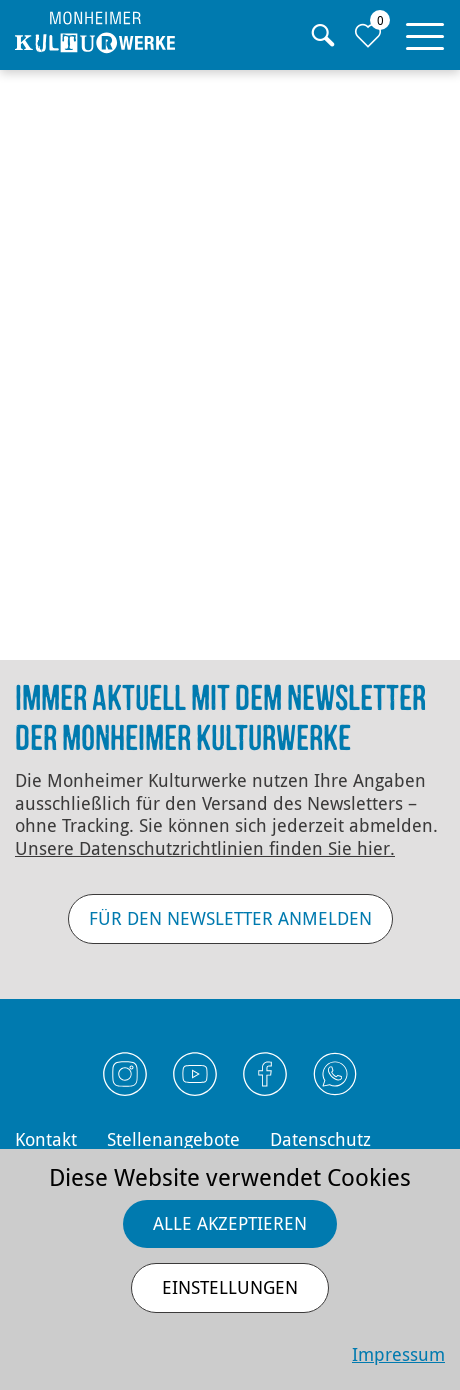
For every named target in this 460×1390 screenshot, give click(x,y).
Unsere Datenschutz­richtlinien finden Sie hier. (205, 848)
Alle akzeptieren (230, 1223)
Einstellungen (230, 1287)
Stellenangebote (173, 1139)
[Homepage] (95, 32)
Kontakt (46, 1139)
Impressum (398, 1354)
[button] (425, 32)
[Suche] (322, 35)
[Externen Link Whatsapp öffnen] (335, 1074)
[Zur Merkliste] (367, 35)
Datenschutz (320, 1139)
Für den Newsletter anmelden (230, 918)
